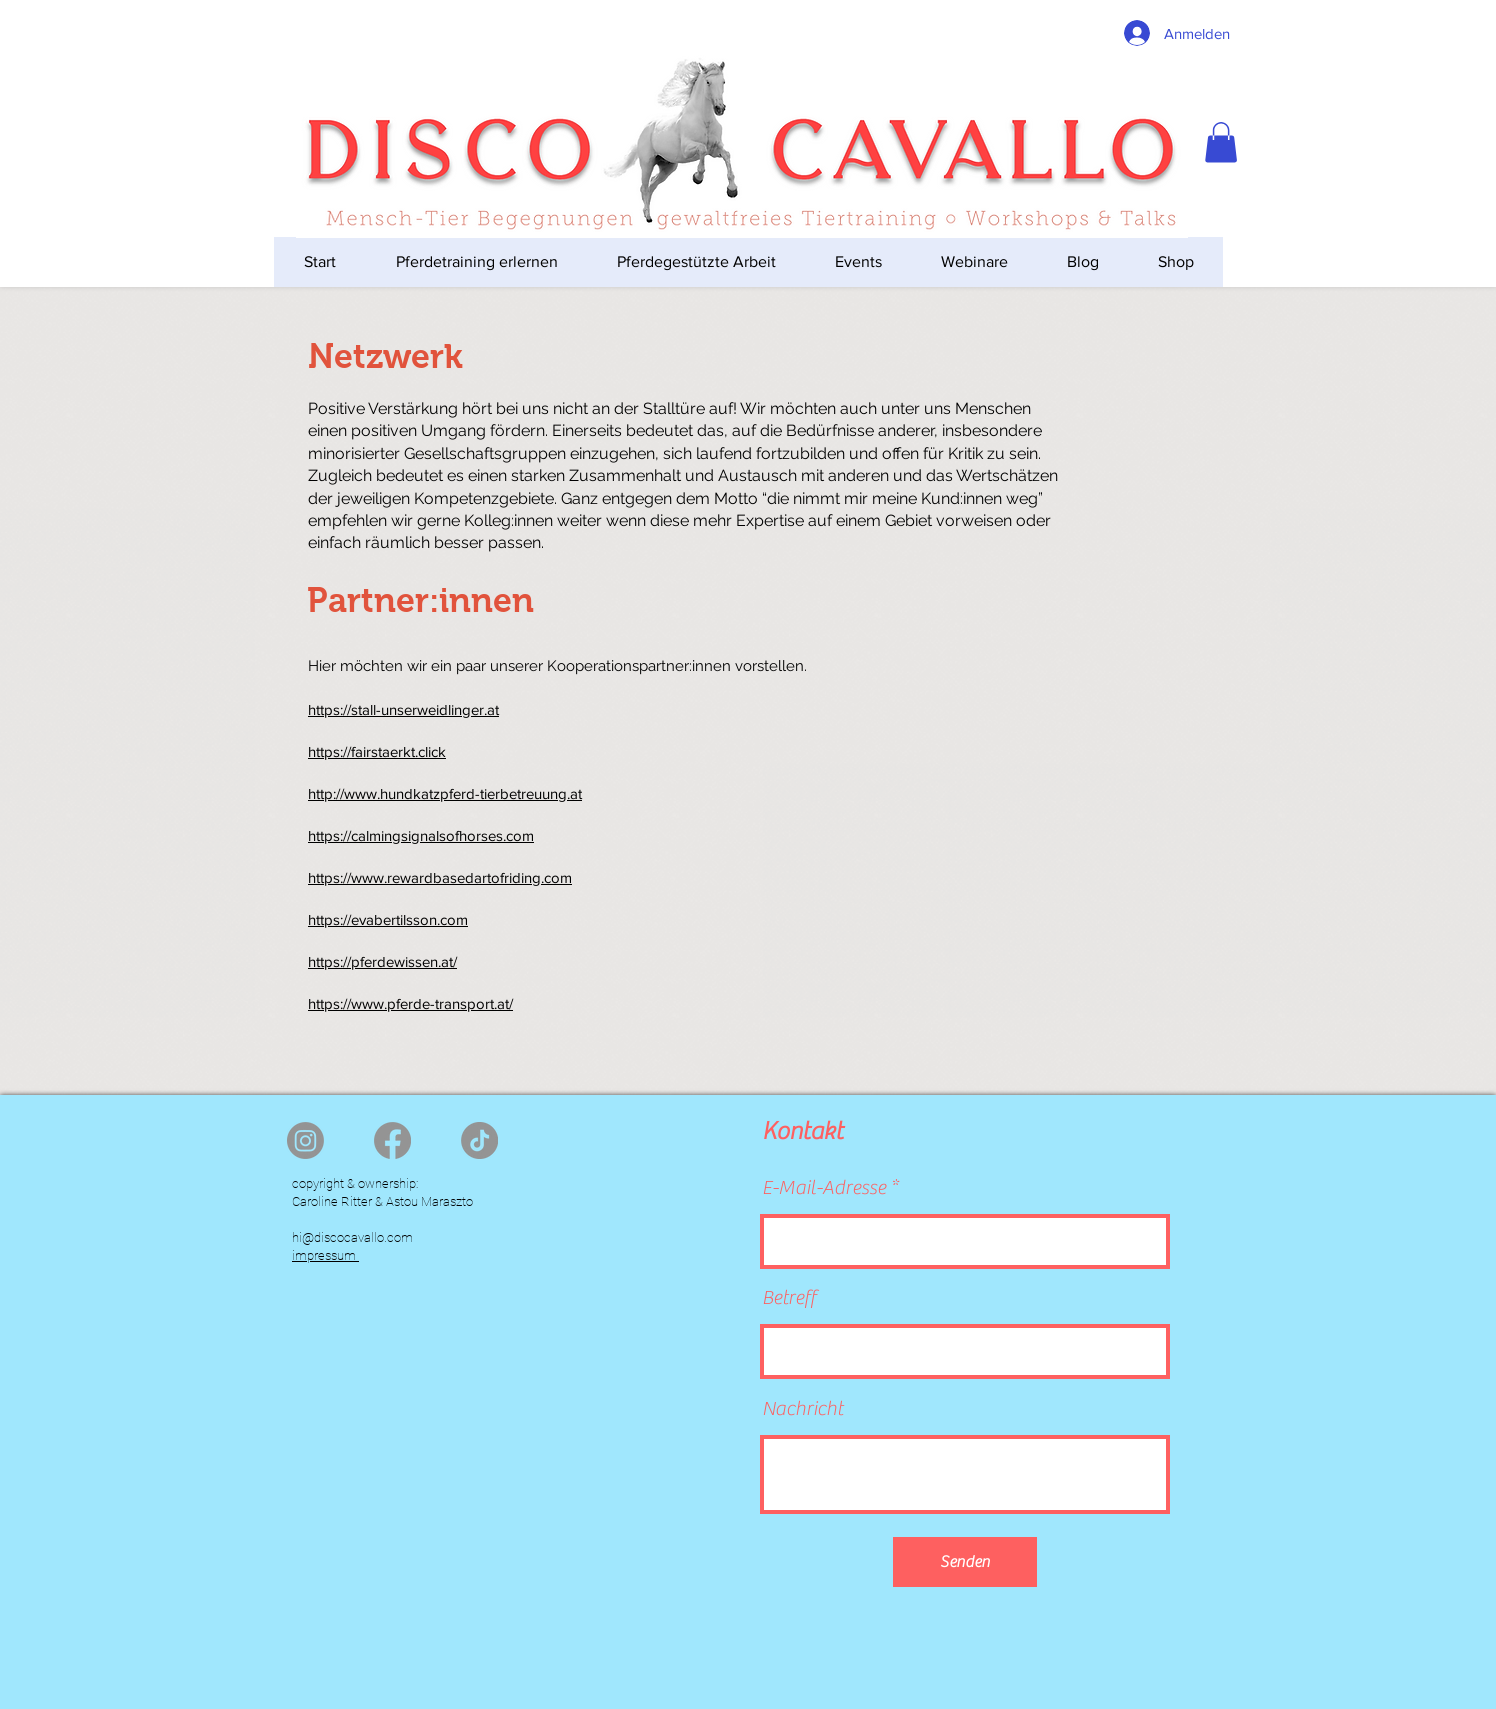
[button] (1221, 142)
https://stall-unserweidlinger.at (403, 709)
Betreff (789, 1298)
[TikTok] (479, 1140)
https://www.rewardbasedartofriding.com (440, 877)
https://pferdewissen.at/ (382, 961)
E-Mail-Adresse (824, 1188)
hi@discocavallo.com (352, 1237)
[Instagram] (305, 1140)
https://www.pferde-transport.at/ (410, 1003)
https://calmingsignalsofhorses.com (421, 835)
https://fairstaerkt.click (377, 751)
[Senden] (965, 1562)
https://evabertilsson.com (388, 919)
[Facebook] (392, 1140)
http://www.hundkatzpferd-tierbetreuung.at (445, 793)
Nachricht (802, 1409)
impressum (325, 1255)
